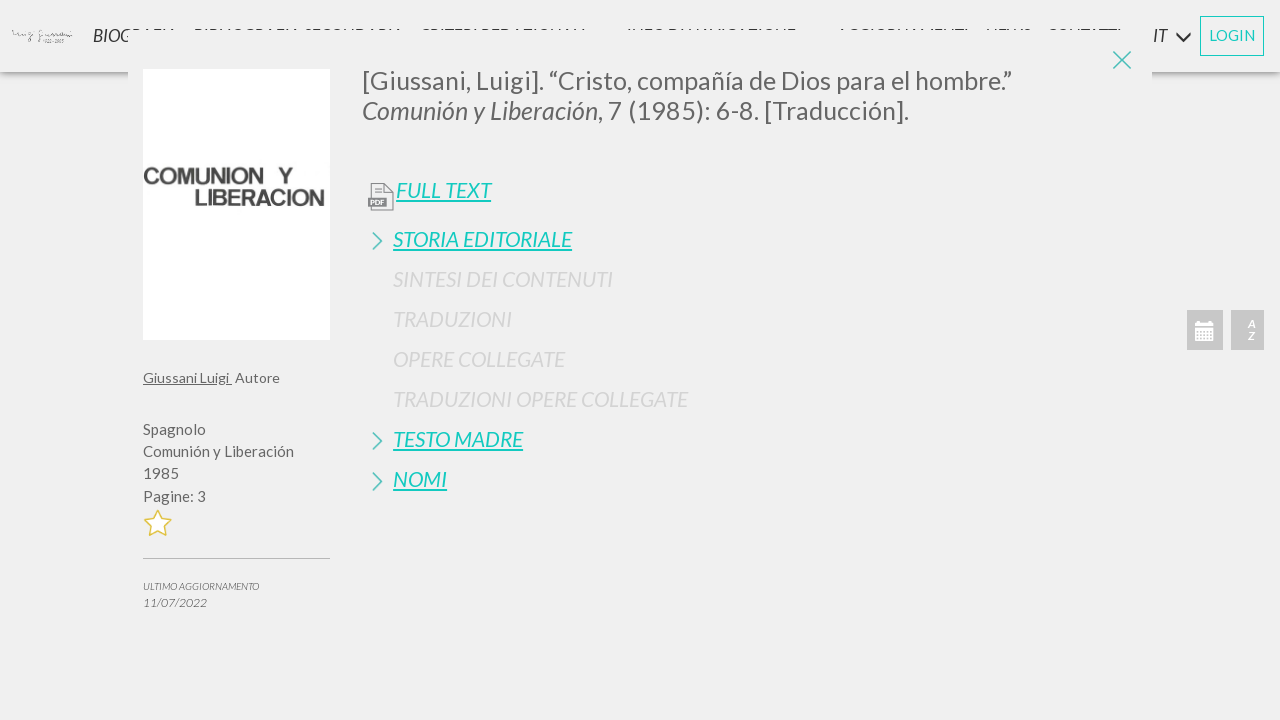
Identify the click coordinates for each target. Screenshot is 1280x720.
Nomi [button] (420, 478)
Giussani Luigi (187, 377)
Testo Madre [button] (458, 438)
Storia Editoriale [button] (482, 238)
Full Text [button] (443, 190)
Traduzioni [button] (452, 318)
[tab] (749, 238)
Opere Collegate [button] (479, 358)
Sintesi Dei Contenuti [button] (503, 278)
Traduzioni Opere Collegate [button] (540, 398)
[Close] (1122, 60)
